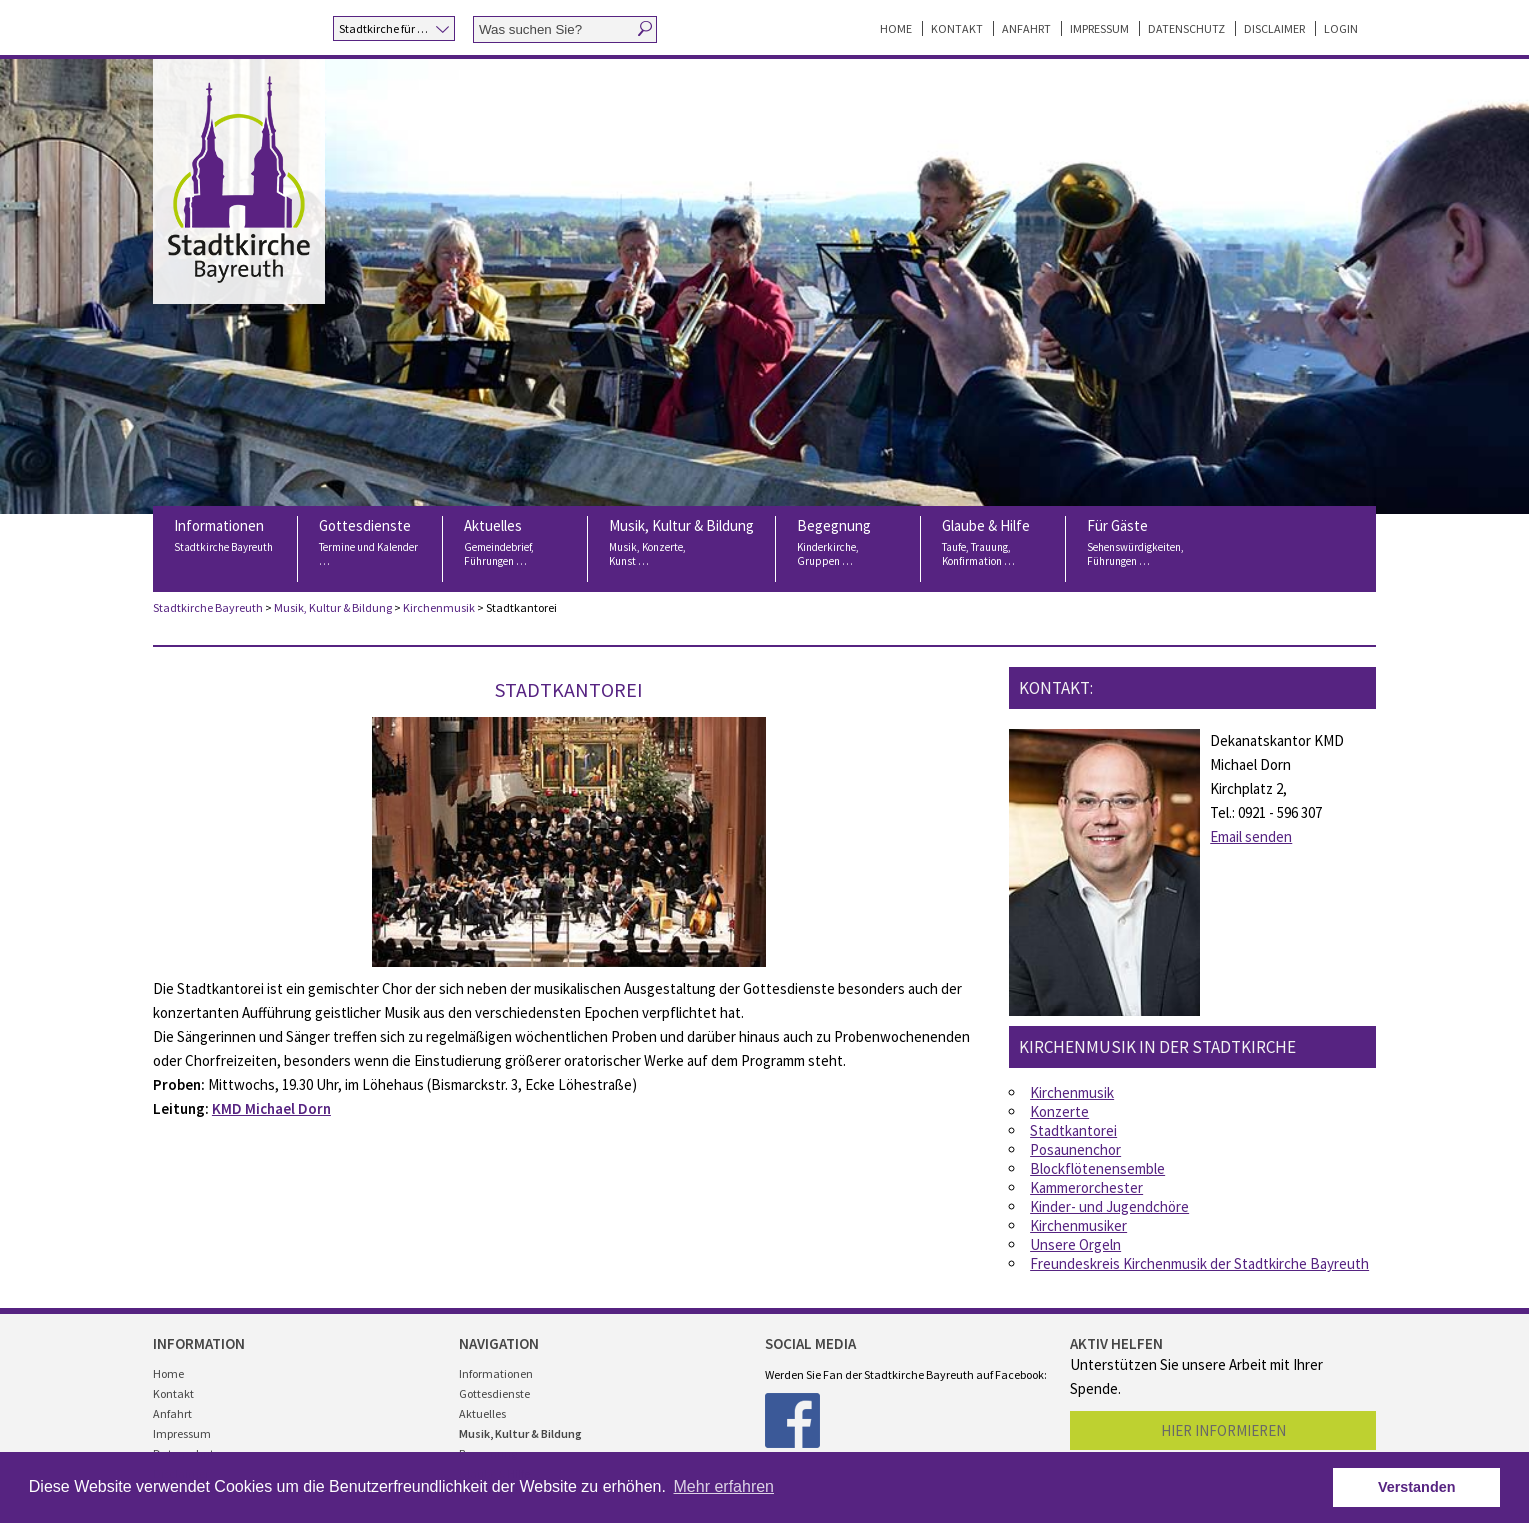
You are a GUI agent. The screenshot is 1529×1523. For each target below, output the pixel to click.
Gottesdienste (370, 547)
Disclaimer (1274, 28)
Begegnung (848, 547)
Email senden (1251, 836)
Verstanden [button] (1417, 1487)
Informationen (225, 547)
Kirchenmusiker (1078, 1225)
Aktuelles (515, 547)
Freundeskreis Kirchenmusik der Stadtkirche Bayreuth (1199, 1263)
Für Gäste (1138, 547)
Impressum (1099, 28)
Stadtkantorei (1073, 1130)
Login (1341, 28)
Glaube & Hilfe (993, 547)
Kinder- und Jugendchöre (1109, 1206)
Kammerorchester (1086, 1187)
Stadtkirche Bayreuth (208, 607)
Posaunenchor (1075, 1149)
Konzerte (1059, 1111)
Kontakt (957, 28)
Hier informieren (1223, 1430)
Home (896, 28)
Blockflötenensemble (1097, 1168)
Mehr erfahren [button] (724, 1486)
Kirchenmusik (439, 607)
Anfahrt (1026, 28)
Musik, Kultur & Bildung (681, 547)
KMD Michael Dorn (271, 1108)
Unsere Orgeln (1075, 1244)
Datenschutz (1186, 28)
